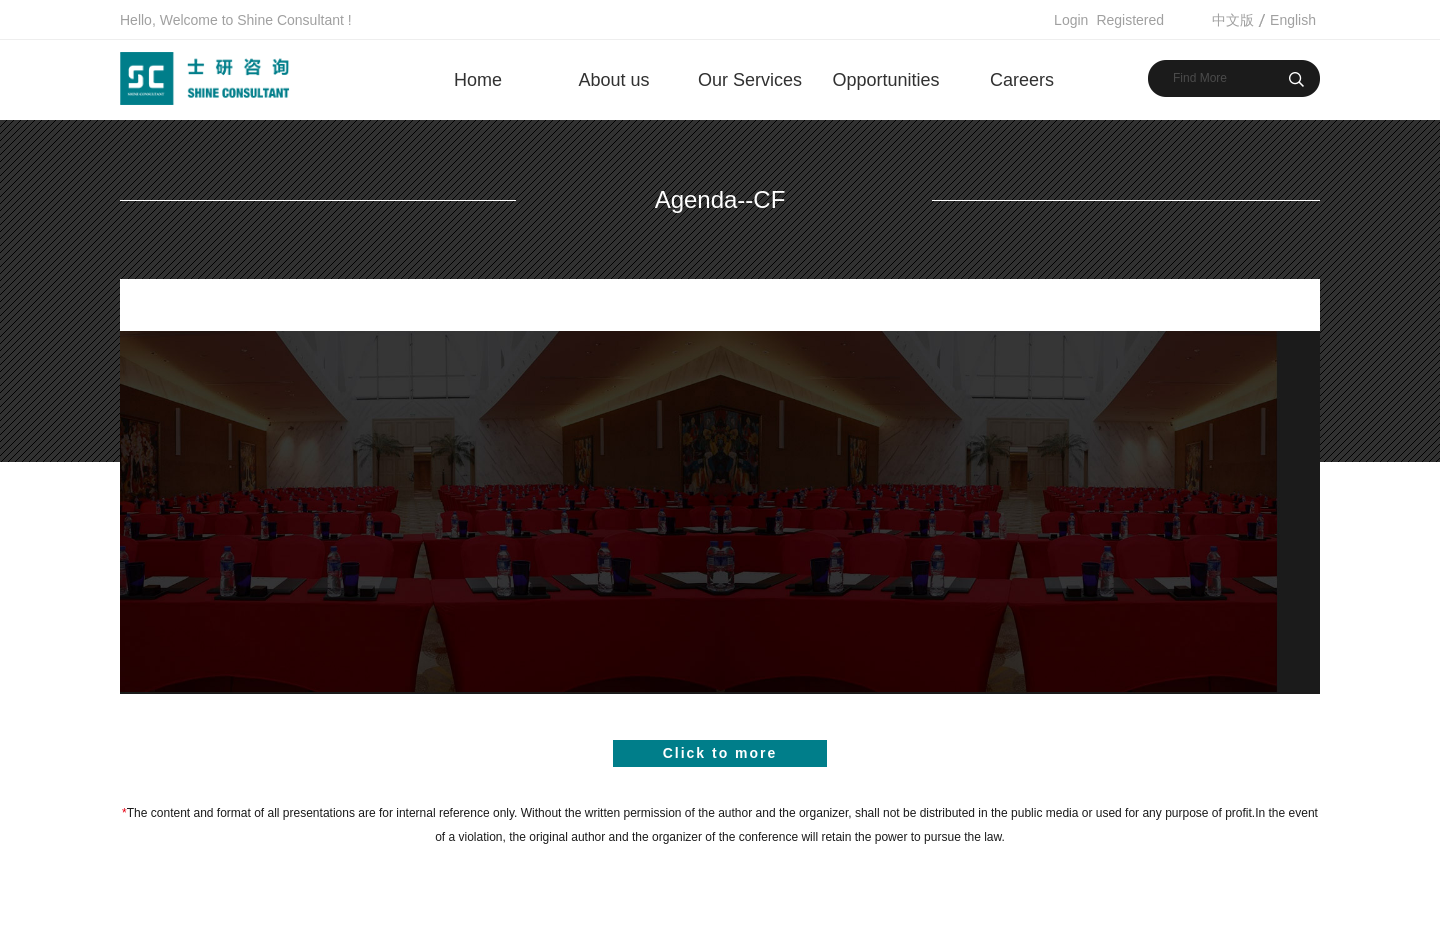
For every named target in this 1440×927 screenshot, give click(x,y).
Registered (1130, 20)
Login (1071, 20)
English (1293, 20)
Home (478, 80)
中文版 (1233, 20)
